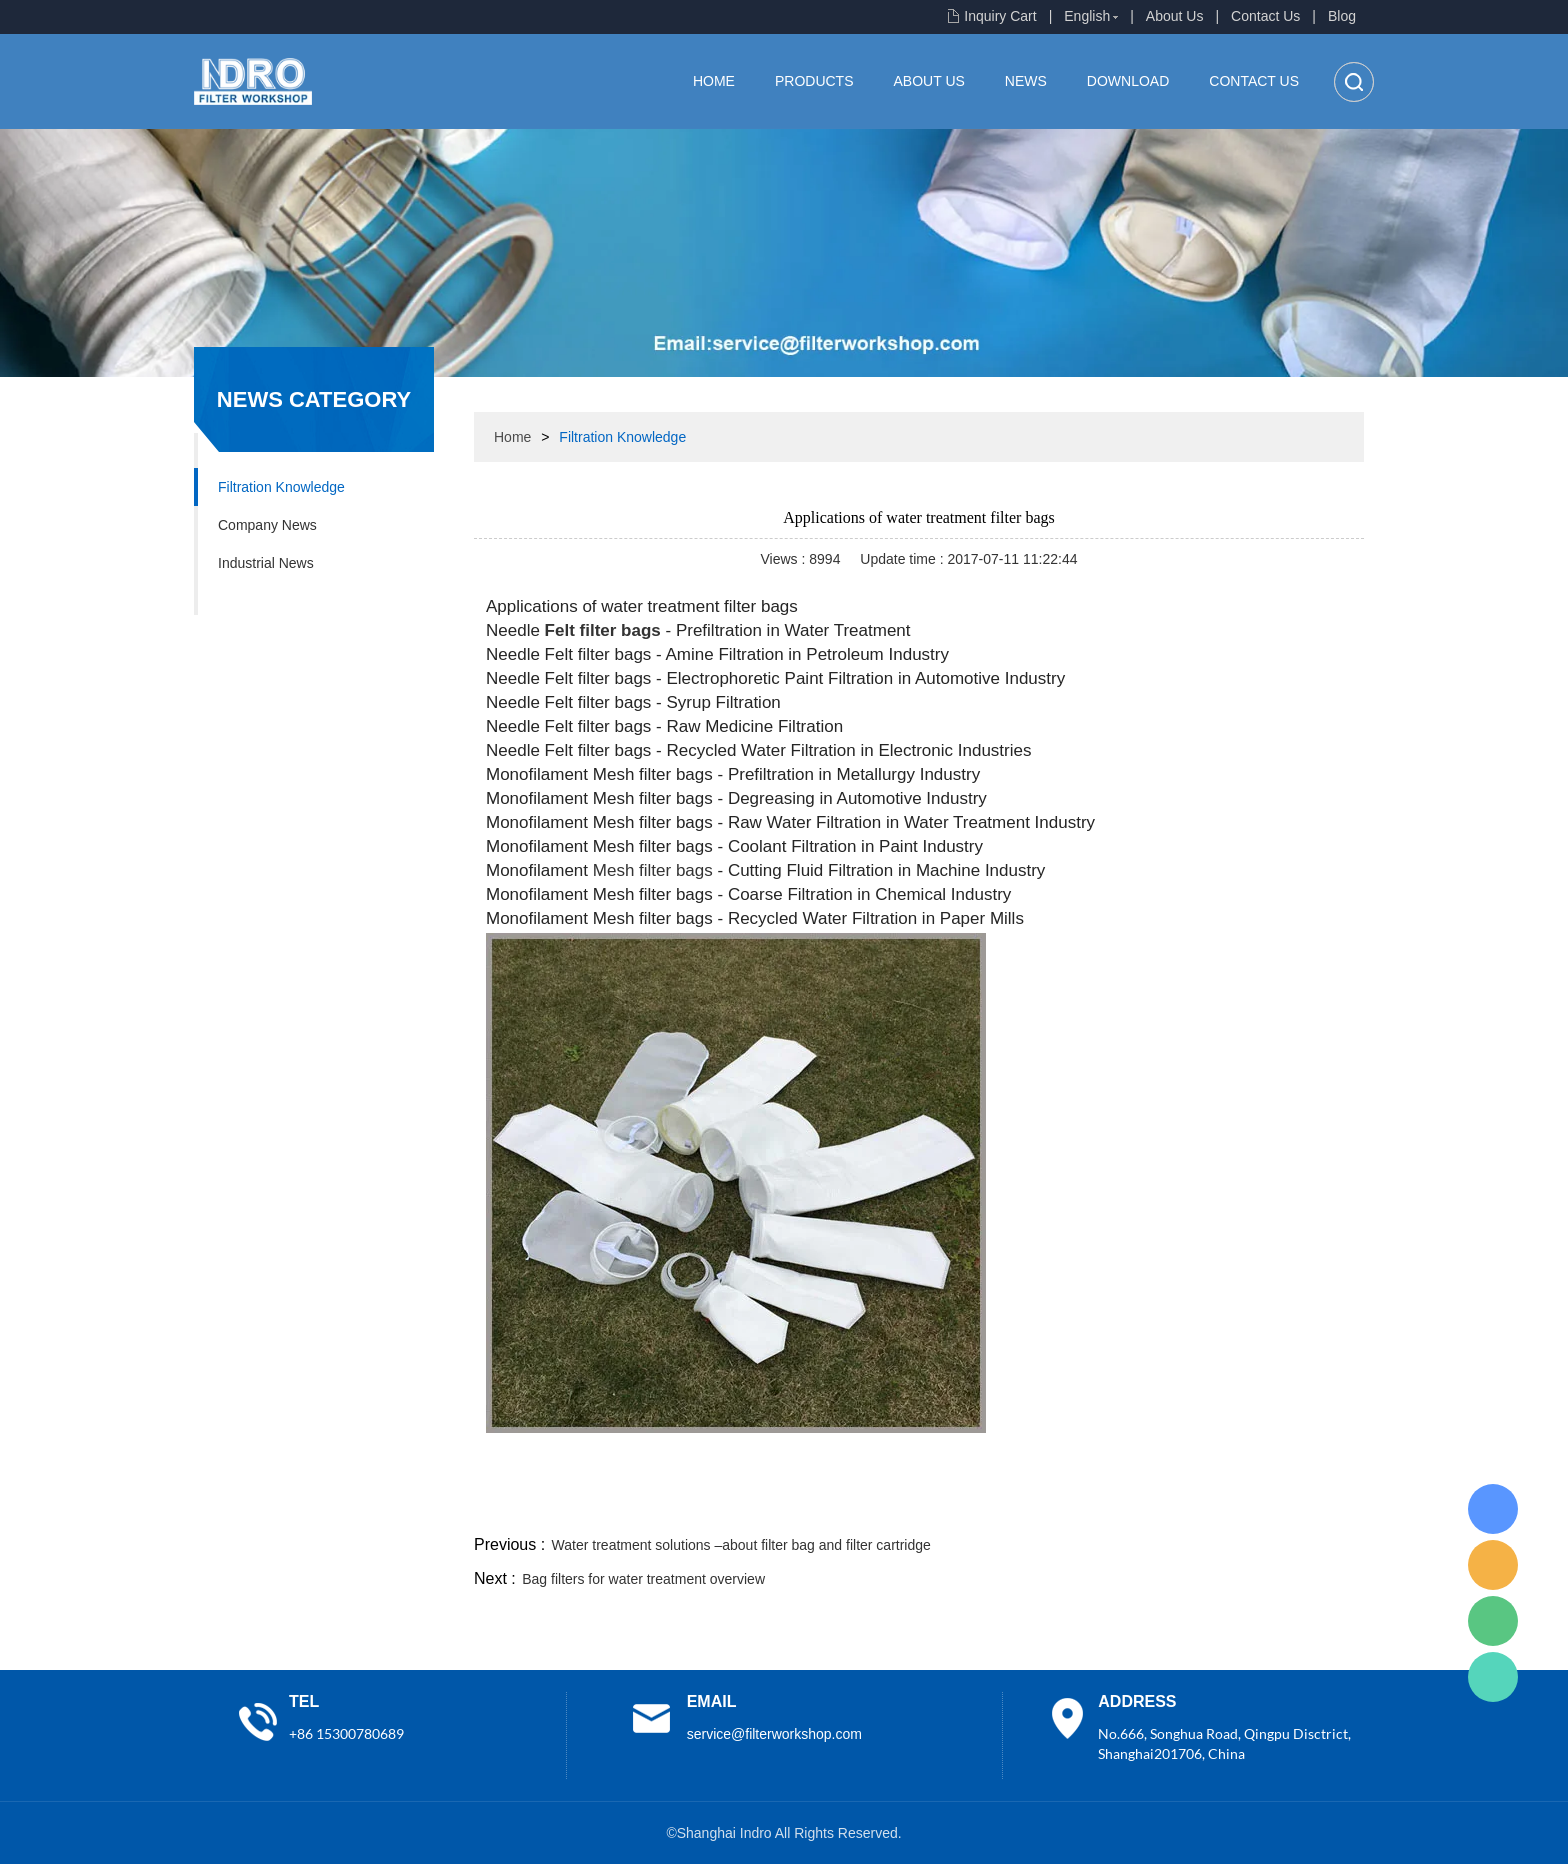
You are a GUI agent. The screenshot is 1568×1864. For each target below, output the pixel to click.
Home (714, 81)
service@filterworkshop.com (774, 1734)
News (1026, 81)
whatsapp (1167, 1507)
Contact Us (1265, 16)
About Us (1175, 16)
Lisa (1493, 1509)
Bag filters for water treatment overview (643, 1579)
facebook (1006, 1507)
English (1087, 16)
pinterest (1221, 1507)
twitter (1113, 1507)
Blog (1342, 16)
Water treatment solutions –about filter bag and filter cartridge (741, 1545)
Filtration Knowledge (281, 487)
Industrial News (266, 563)
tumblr (1275, 1507)
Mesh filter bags (653, 870)
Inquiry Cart (1000, 16)
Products (814, 81)
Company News (267, 525)
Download (1128, 81)
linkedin (1329, 1507)
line (1060, 1507)
